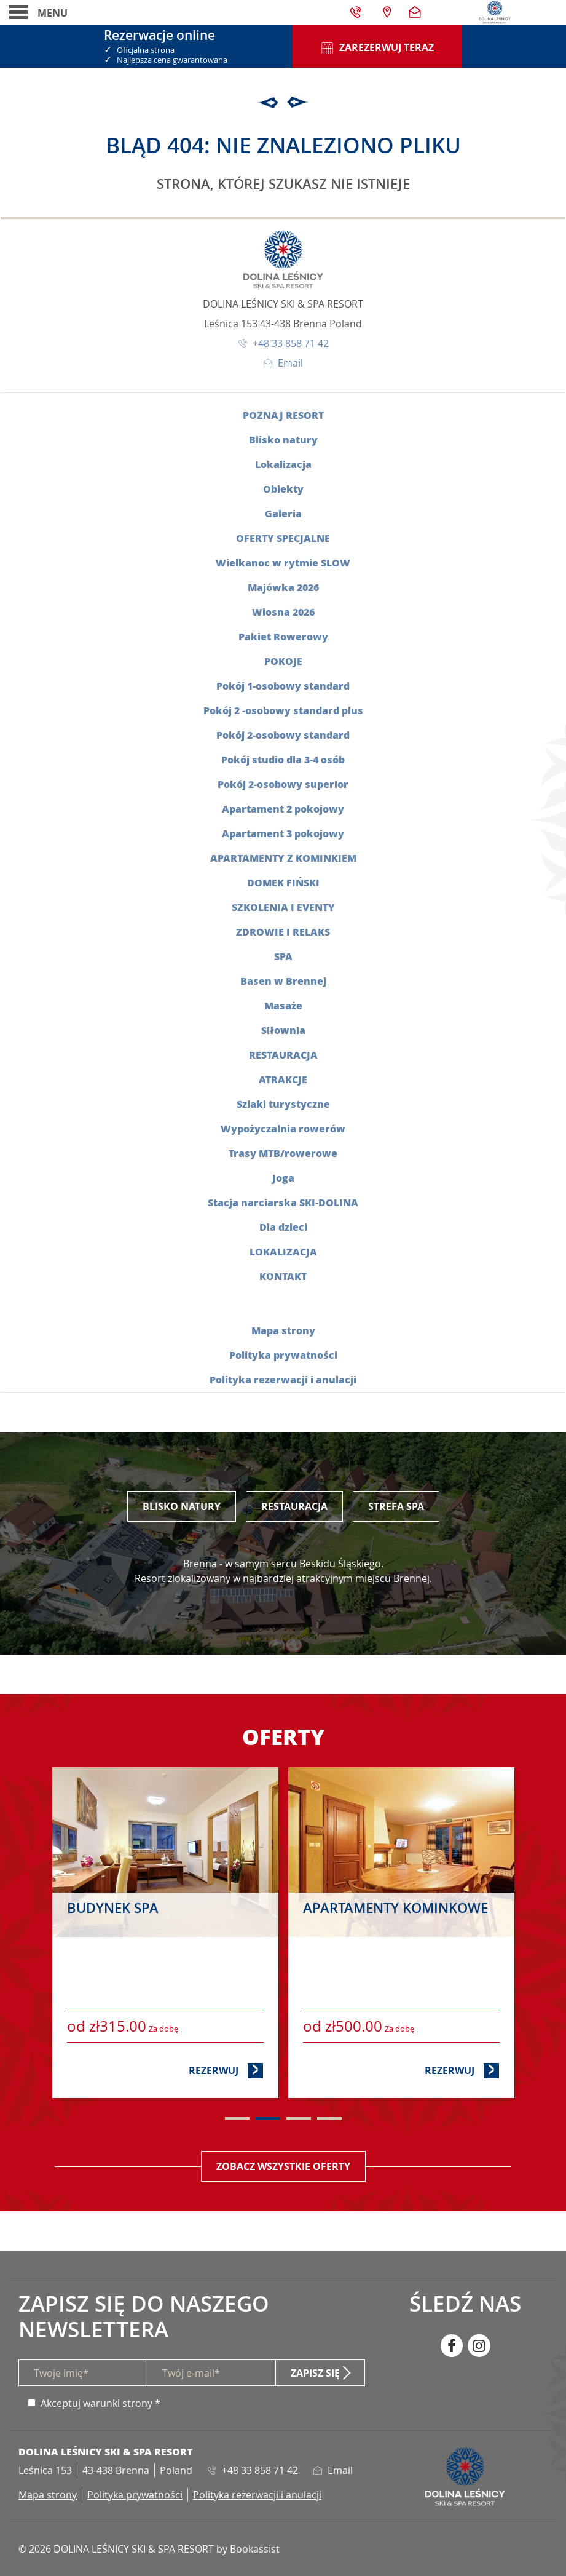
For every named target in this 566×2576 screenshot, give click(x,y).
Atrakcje (283, 1079)
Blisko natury (283, 439)
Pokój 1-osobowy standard (283, 685)
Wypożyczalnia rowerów (283, 1128)
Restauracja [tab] (294, 1506)
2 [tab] (268, 2118)
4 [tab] (329, 2118)
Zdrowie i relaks (283, 931)
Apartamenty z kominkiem (283, 858)
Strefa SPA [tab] (396, 1506)
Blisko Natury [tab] (182, 1506)
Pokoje (283, 661)
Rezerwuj (226, 2070)
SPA (283, 956)
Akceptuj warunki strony (96, 2403)
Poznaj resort (283, 415)
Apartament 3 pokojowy (283, 833)
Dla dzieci (283, 1227)
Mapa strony (283, 1330)
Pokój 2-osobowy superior (283, 784)
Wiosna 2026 (283, 612)
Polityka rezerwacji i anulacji (283, 1379)
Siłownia (283, 1030)
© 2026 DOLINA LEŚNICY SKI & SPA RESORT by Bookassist (149, 2549)
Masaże (283, 1005)
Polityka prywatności (283, 1355)
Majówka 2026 (283, 587)
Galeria (283, 513)
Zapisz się (315, 2373)
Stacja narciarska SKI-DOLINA (283, 1202)
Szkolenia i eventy (283, 907)
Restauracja (283, 1054)
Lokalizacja (283, 464)
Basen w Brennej (283, 981)
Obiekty (283, 489)
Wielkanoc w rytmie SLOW (283, 562)
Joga (283, 1178)
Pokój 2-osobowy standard (283, 735)
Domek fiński (283, 882)
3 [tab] (298, 2118)
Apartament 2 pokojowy (283, 808)
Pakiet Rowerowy (283, 636)
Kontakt (283, 1276)
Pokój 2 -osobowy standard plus (283, 710)
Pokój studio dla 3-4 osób (283, 759)
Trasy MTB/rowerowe (283, 1153)
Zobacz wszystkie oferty (283, 2166)
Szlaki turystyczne (283, 1104)
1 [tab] (237, 2118)
